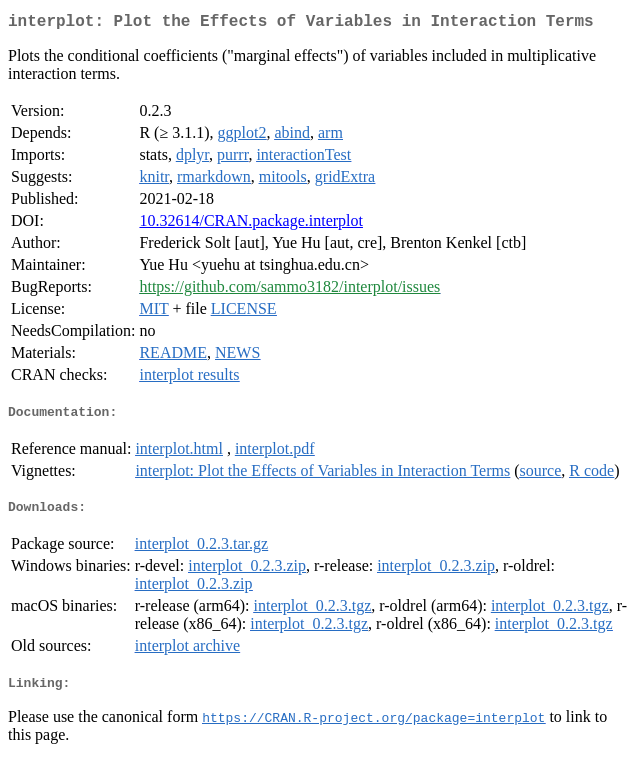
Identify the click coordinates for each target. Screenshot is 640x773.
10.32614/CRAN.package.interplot (251, 224)
